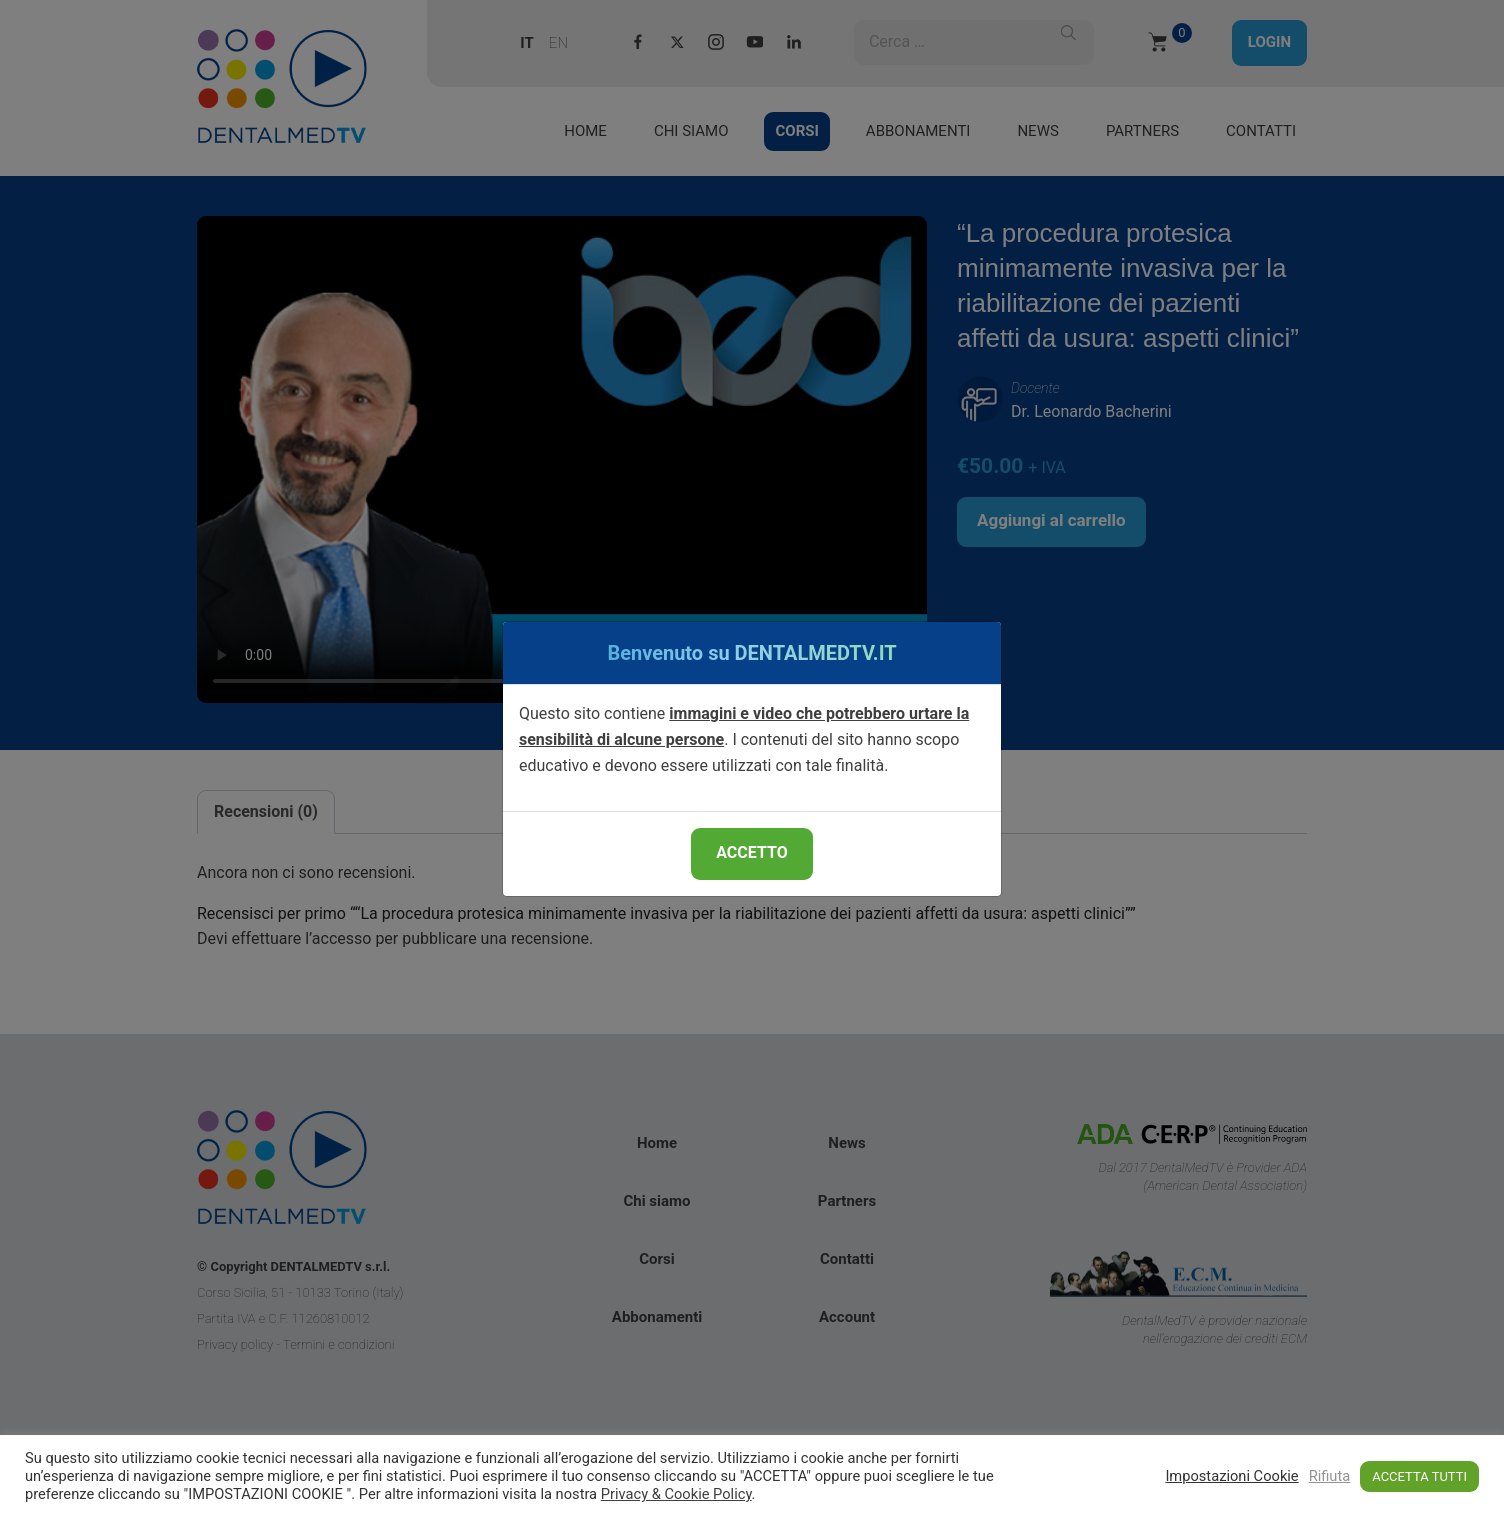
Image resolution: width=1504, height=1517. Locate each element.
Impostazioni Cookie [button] (1231, 1476)
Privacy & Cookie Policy (676, 1494)
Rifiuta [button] (1330, 1476)
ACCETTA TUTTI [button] (1419, 1476)
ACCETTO (751, 852)
